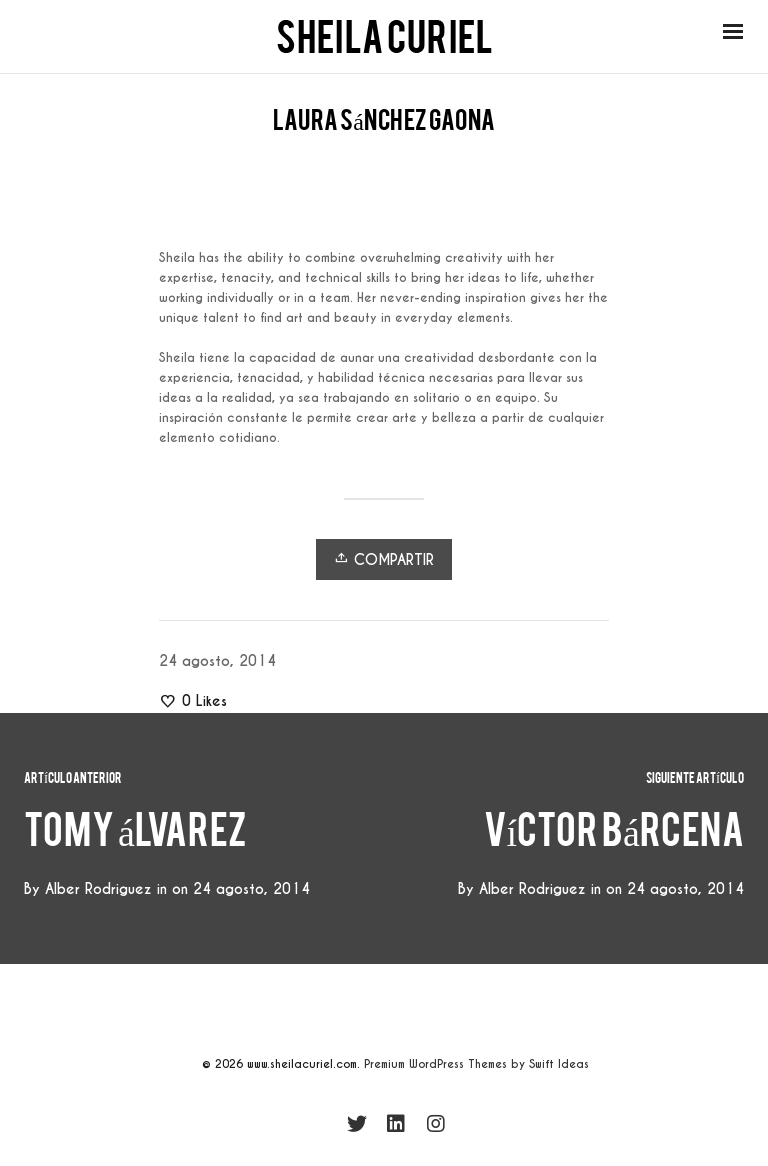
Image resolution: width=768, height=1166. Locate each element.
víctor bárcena (614, 839)
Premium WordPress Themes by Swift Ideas (476, 1064)
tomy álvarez (135, 839)
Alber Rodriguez (532, 889)
